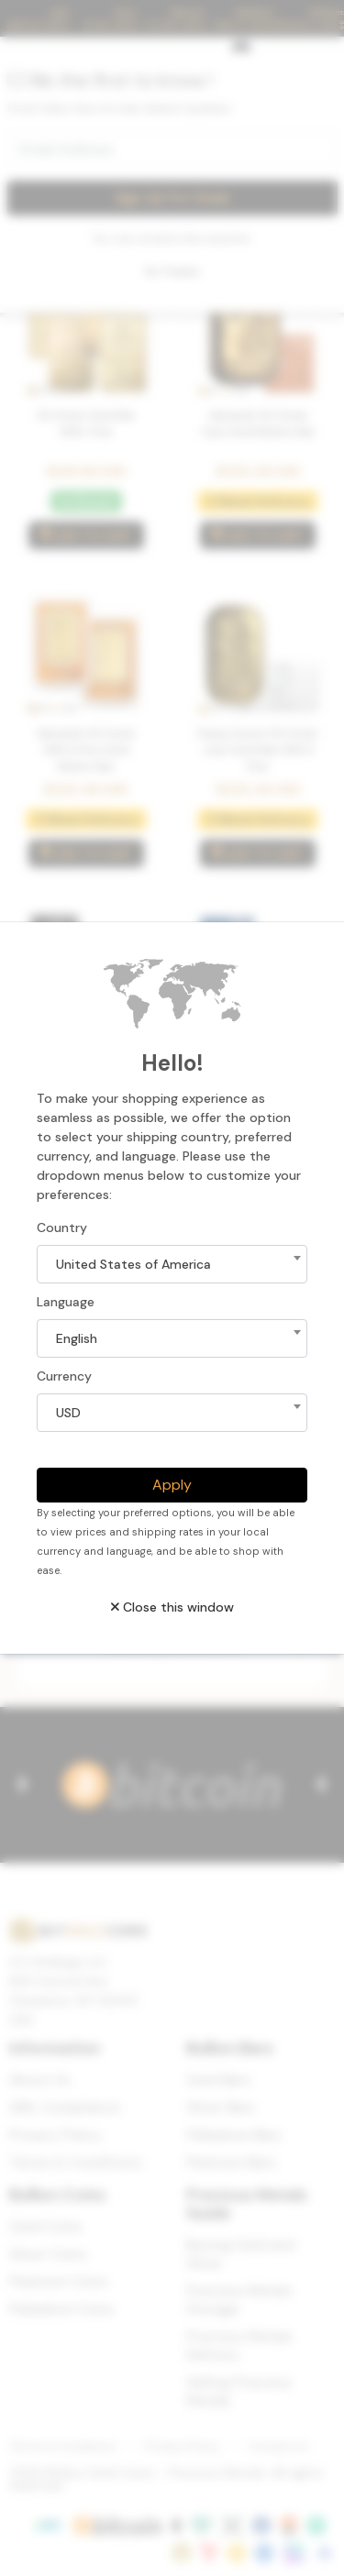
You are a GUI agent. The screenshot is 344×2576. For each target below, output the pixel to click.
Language (65, 1302)
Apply (172, 1484)
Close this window (172, 1607)
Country (62, 1227)
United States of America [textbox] (133, 1264)
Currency (64, 1376)
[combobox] (172, 1264)
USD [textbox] (68, 1412)
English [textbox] (76, 1338)
